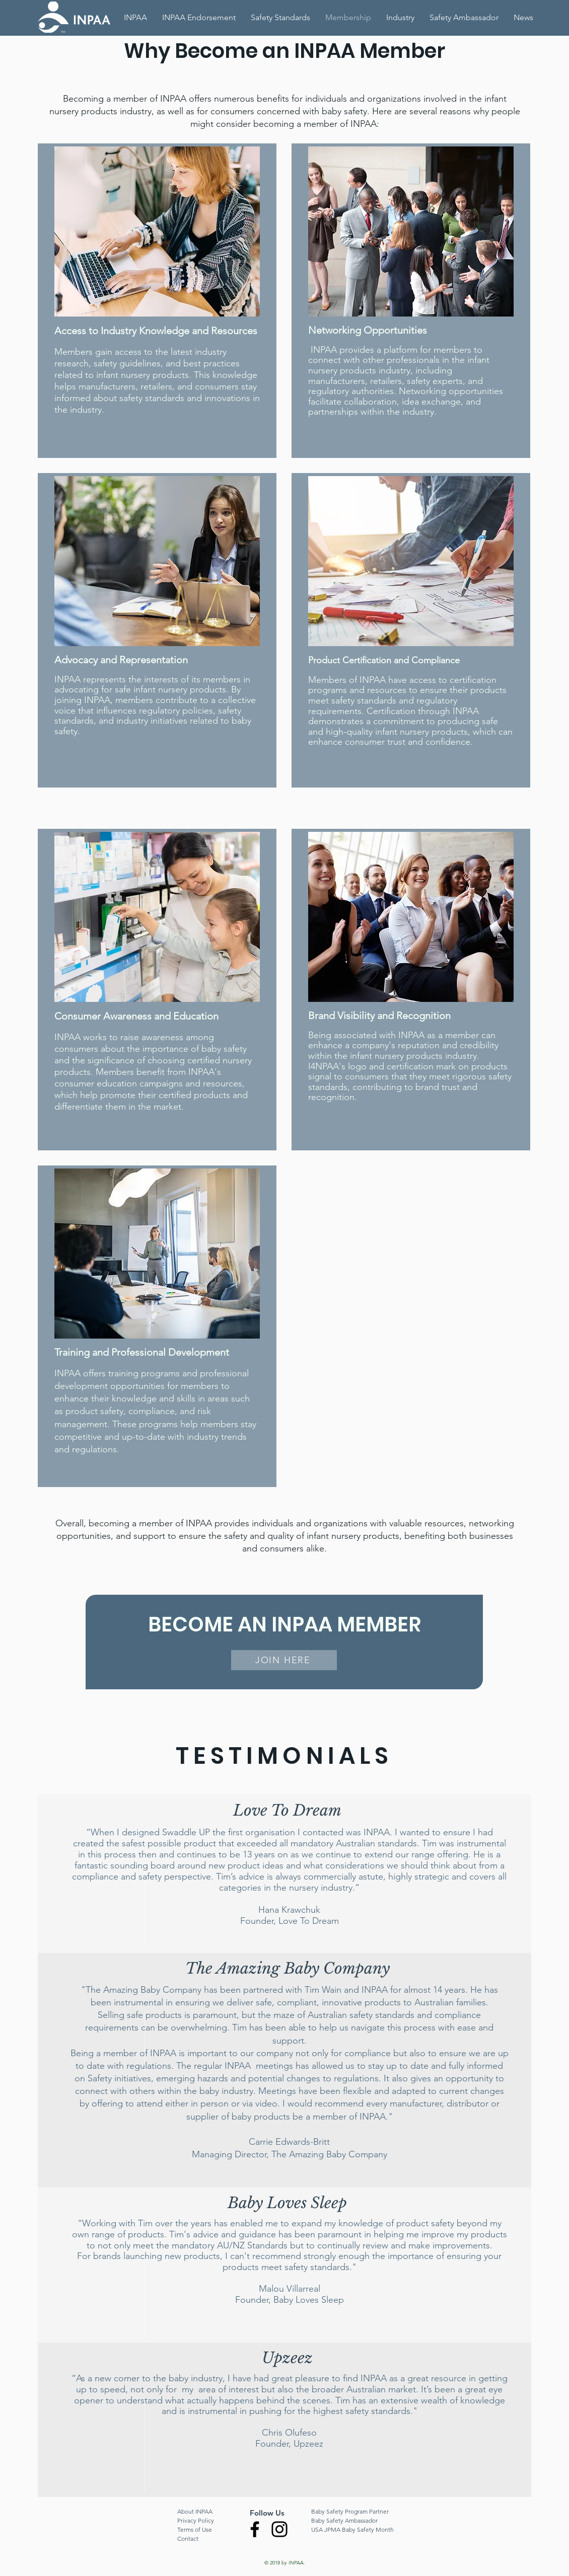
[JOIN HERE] (284, 1660)
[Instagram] (279, 2529)
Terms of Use (194, 2529)
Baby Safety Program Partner (350, 2511)
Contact (187, 2538)
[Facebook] (254, 2529)
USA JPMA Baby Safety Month (352, 2529)
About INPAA (194, 2511)
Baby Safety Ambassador (344, 2520)
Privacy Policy (195, 2520)
